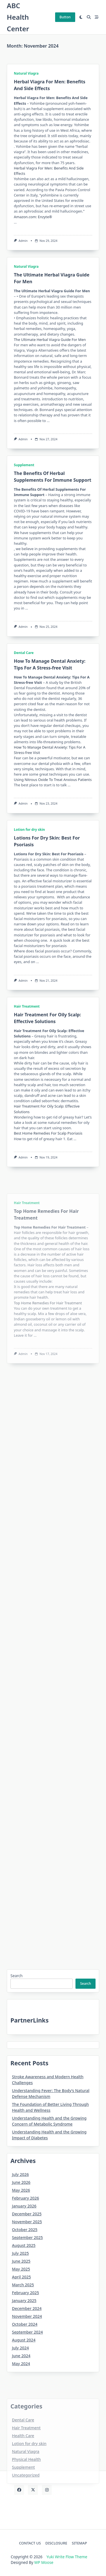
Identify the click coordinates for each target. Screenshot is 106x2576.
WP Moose (43, 2562)
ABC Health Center (18, 17)
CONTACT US (30, 2543)
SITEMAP (79, 2543)
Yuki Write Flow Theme (66, 2556)
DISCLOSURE (56, 2543)
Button (65, 17)
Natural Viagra (26, 73)
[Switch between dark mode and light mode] (81, 17)
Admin (23, 241)
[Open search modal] (89, 17)
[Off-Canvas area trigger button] (96, 17)
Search (16, 1975)
